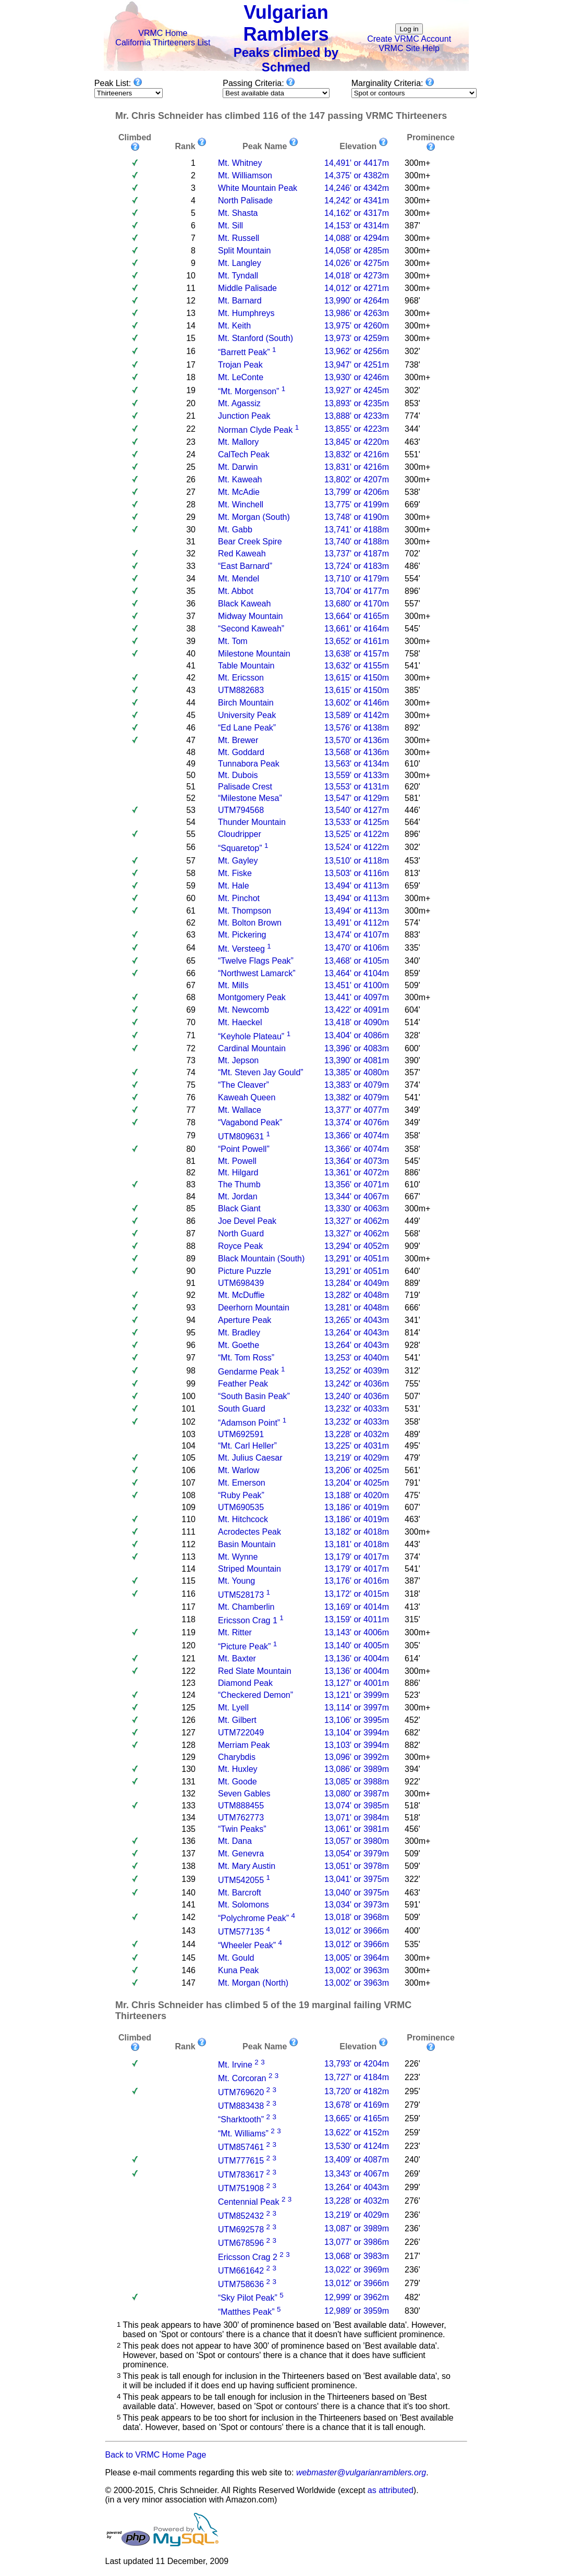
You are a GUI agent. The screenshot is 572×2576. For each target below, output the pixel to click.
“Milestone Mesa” (250, 798)
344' (412, 428)
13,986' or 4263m (356, 313)
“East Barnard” (245, 566)
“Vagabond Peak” (250, 1122)
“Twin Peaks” (242, 1829)
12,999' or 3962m (356, 2297)
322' (412, 1879)
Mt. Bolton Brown (250, 922)
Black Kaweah (244, 603)
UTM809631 (241, 1137)
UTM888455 (241, 1805)
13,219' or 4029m (356, 1457)
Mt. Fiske (235, 873)
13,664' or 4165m (356, 616)
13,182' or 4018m (356, 1531)
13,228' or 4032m (356, 1434)
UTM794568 (241, 810)
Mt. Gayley (238, 860)
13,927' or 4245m (356, 390)
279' (412, 2104)
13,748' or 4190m (356, 517)
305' (412, 1645)
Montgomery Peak (252, 997)
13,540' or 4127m (356, 810)
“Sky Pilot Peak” (247, 2298)
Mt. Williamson (245, 175)
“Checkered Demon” (255, 1695)
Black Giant (239, 1208)
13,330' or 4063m (356, 1208)
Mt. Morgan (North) (253, 1982)
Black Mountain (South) (261, 1258)
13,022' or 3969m (356, 2269)
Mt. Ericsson (241, 677)
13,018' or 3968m (356, 1917)
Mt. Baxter (237, 1658)
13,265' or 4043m (356, 1320)
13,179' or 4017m (356, 1556)
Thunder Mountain (252, 822)
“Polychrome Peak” (253, 1918)
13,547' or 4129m (356, 798)
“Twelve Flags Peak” (256, 960)
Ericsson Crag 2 (247, 2257)
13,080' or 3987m (356, 1793)
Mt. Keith (234, 325)
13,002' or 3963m (356, 1970)
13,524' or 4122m (356, 847)
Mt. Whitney (240, 163)
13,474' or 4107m (356, 934)
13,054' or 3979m (356, 1853)
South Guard (241, 1408)
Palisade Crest (245, 786)
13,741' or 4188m (356, 529)
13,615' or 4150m (356, 677)
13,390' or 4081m (356, 1060)
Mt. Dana (235, 1841)
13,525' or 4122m (356, 834)
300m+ (417, 163)
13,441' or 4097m (356, 997)
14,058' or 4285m (356, 250)
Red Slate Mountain (254, 1671)
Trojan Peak (240, 364)
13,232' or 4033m (356, 1408)
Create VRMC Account (409, 38)
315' (412, 1619)
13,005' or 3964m (356, 1957)
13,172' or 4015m (356, 1593)
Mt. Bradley (239, 1332)
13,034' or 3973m (356, 1904)
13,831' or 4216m (356, 467)
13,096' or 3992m (356, 1757)
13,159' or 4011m (356, 1619)
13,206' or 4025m (356, 1470)
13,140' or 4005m (356, 1645)
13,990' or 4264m (356, 300)
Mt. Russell (238, 238)
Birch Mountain (246, 702)
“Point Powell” (244, 1149)
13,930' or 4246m (356, 377)
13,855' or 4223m (356, 428)
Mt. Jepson (238, 1060)
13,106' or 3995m (356, 1720)
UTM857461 (241, 2147)
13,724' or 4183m (356, 566)
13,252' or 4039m (356, 1370)
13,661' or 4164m (356, 628)
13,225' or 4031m (356, 1445)
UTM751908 (241, 2188)
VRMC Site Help (409, 48)
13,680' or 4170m (356, 603)
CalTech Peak (244, 454)
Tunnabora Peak (248, 763)
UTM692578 (241, 2229)
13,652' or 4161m (356, 641)
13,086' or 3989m (356, 1769)
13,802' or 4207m (356, 479)
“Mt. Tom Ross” (246, 1357)
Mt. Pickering (242, 934)
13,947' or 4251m (356, 364)
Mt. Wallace (239, 1109)
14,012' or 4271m (356, 288)
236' (412, 2214)
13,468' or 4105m (356, 960)
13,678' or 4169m (356, 2104)
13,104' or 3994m (356, 1732)
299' (412, 2187)
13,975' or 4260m (356, 325)
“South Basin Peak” (254, 1396)
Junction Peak (244, 415)
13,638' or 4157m (356, 653)
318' (412, 1593)
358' (412, 1135)
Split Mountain (244, 250)
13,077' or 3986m (356, 2242)
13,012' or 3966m (356, 1930)
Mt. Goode (237, 1781)
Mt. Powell (237, 1161)
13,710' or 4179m (356, 578)
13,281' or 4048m (356, 1307)
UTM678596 (241, 2243)
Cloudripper (239, 834)
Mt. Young (236, 1580)
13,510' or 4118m (356, 860)
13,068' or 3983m (356, 2256)
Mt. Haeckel (240, 1022)
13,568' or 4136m (356, 752)
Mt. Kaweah (240, 479)
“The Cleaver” (243, 1084)
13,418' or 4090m (356, 1022)
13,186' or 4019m (356, 1507)
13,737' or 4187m (356, 553)
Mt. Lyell (233, 1707)
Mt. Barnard (240, 300)
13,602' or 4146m (356, 702)
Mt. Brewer (238, 740)
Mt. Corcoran (242, 2078)
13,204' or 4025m (356, 1482)
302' (412, 351)
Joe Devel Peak (247, 1221)
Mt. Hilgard (238, 1172)
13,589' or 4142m (356, 715)
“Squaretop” (240, 848)
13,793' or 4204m (356, 2063)
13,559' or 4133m (356, 775)
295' (412, 2091)
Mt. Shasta (238, 213)
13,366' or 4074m (356, 1135)
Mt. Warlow (238, 1470)
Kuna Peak (238, 1970)
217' (412, 2256)
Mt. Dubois (238, 775)
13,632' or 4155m (356, 665)
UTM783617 (241, 2174)
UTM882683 (241, 690)
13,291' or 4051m (356, 1258)
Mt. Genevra (241, 1853)
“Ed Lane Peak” (247, 727)
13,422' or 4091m (356, 1009)
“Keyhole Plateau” (251, 1036)
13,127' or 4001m (356, 1683)
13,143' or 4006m (356, 1632)
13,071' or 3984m (356, 1817)
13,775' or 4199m (356, 504)
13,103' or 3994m (356, 1745)
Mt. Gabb (235, 529)
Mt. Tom (233, 641)
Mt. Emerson (241, 1482)
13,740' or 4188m (356, 541)
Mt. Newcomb (243, 1009)
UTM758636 (241, 2284)
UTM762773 (241, 1817)
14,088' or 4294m (356, 238)
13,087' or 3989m (356, 2228)
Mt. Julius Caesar (250, 1457)
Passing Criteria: (259, 83)
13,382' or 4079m (356, 1097)
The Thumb (239, 1184)
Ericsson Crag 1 (247, 1620)
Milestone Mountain (254, 653)
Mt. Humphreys (246, 313)
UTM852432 (241, 2216)
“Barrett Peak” (244, 352)
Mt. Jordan (238, 1196)
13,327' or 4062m (356, 1221)
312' (412, 1370)
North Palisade (245, 200)
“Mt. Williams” (243, 2133)
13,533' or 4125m (356, 822)
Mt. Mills (233, 985)
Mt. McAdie (239, 492)
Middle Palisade (247, 288)
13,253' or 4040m (356, 1357)
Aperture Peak (244, 1320)
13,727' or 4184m (356, 2077)
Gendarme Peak (248, 1371)
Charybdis (236, 1757)
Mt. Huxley (238, 1769)
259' (412, 2118)
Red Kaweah (242, 553)
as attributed (390, 2490)
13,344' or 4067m (356, 1196)
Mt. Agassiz (239, 403)
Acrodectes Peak (249, 1531)
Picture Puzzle (244, 1271)
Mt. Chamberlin (246, 1606)
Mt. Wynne (238, 1556)
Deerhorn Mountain (253, 1307)
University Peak (247, 715)
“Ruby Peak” (241, 1495)
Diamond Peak (245, 1683)
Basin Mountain (246, 1544)
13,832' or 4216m (356, 454)
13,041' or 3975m (356, 1879)
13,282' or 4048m (356, 1295)
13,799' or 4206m (356, 492)
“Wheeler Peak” (247, 1945)
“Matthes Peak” (246, 2311)
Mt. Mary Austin (246, 1866)
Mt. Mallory (238, 442)
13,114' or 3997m (356, 1707)
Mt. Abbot (235, 591)
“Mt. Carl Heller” (247, 1445)
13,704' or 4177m (356, 591)
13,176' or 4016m (356, 1580)
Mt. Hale (233, 885)
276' (412, 2200)
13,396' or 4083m (356, 1048)
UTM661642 (241, 2270)
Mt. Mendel (238, 578)
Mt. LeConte (240, 377)
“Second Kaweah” (251, 628)
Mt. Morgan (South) (254, 517)
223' (412, 2077)
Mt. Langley (239, 263)
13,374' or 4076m (356, 1122)
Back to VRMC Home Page (155, 2454)
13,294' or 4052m (356, 1246)
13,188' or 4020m (356, 1495)
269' (412, 2173)
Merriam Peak (244, 1745)
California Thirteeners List (162, 42)
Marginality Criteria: (392, 83)
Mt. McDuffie (241, 1295)
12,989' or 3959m (356, 2310)
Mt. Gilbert (237, 1720)
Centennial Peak (248, 2202)
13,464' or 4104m (356, 973)
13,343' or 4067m (356, 2173)
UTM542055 (241, 1880)
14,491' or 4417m (356, 163)
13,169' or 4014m (356, 1606)
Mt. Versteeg (241, 948)
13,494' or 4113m (356, 885)
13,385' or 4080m (356, 1072)
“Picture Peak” (244, 1646)
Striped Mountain (249, 1568)
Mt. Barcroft (239, 1892)
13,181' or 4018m (356, 1544)
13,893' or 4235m (356, 403)
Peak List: (118, 83)
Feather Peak (243, 1383)
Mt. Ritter (235, 1632)
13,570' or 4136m (356, 740)
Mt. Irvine (235, 2064)
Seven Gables (244, 1793)
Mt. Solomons (243, 1904)
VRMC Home (162, 33)
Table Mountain (246, 665)
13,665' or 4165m (356, 2118)
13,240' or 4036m (356, 1396)
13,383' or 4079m (356, 1084)
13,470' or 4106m (356, 947)
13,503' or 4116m (356, 873)
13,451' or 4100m (356, 985)
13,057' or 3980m (356, 1841)
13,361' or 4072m (356, 1172)
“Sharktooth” (241, 2120)
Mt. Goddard (241, 752)
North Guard (241, 1233)
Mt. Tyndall (238, 275)
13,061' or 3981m (356, 1829)
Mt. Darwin (238, 467)
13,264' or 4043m (356, 1332)
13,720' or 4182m (356, 2091)
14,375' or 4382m (356, 175)
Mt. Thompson (244, 910)
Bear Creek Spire (250, 541)
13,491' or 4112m (356, 922)
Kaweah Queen (246, 1097)
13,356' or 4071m (356, 1184)
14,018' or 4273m (356, 275)
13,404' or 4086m (356, 1035)
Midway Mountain (250, 616)
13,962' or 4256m (356, 351)
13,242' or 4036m (356, 1383)
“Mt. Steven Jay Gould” (260, 1072)
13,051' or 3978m (356, 1866)
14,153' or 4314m (356, 225)
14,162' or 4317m (356, 213)
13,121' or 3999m (356, 1695)
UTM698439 (241, 1283)
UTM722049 (241, 1732)
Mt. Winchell (240, 504)
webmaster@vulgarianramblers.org (361, 2472)
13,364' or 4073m (356, 1161)
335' (412, 947)
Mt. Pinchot (239, 898)
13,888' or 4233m (356, 415)
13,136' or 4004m (356, 1658)
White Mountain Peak (257, 188)
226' (412, 2063)
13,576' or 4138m (356, 727)
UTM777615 (241, 2161)
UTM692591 (241, 1434)
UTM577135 (241, 1931)
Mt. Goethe (238, 1345)
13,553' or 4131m (356, 786)
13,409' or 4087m (356, 2159)
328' (412, 1035)
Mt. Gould (236, 1957)
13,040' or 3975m (356, 1892)
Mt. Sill (230, 225)
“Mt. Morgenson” (248, 391)
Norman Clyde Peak (255, 430)
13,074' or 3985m (356, 1805)
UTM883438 (241, 2105)
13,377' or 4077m (356, 1109)
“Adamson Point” (249, 1422)
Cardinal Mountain (252, 1048)
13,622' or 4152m (356, 2132)
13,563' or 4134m (356, 763)
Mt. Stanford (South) (255, 338)
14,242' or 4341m (356, 200)
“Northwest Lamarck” (256, 973)
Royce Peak (240, 1246)
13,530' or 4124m (356, 2146)
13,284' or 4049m (356, 1283)
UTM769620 (241, 2092)
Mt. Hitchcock (243, 1519)
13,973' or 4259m (356, 338)
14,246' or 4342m (356, 188)
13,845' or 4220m (356, 442)
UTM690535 (241, 1507)
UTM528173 (241, 1595)
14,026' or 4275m (356, 263)
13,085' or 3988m (356, 1781)
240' (412, 2159)
